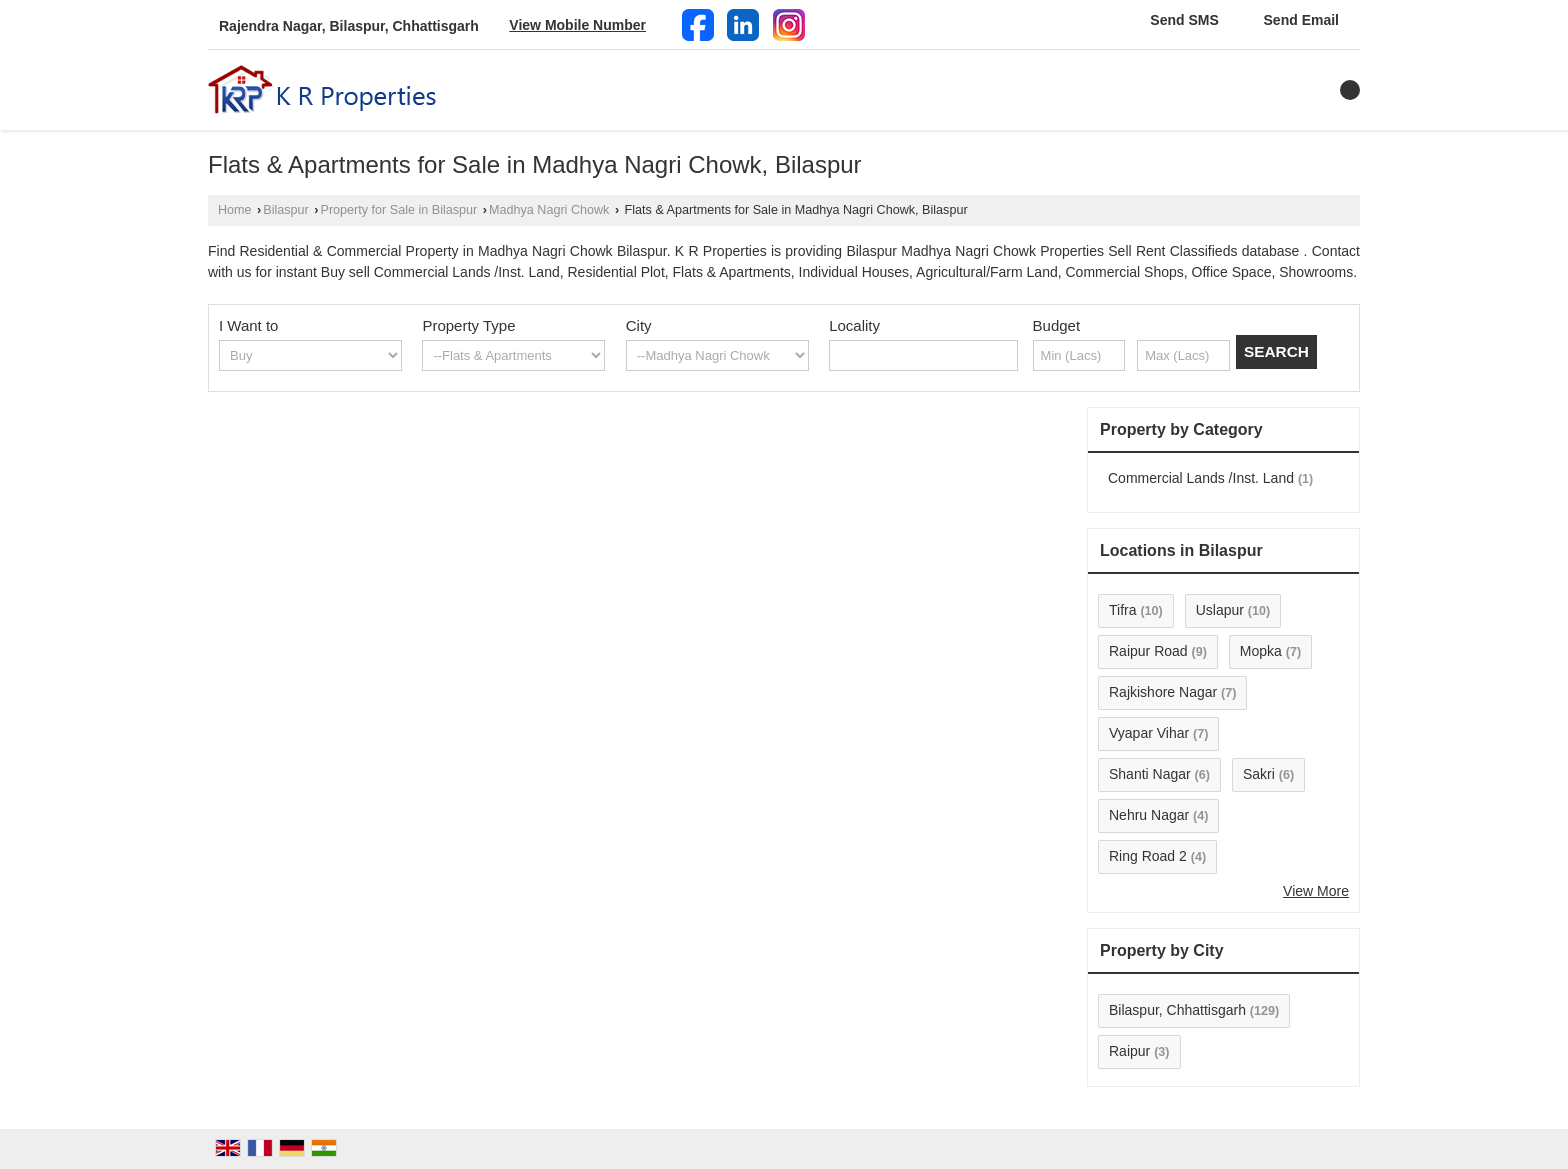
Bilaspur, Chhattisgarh (1177, 1010)
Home (235, 210)
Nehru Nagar (1149, 815)
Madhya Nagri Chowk (549, 210)
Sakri (1259, 774)
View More (1316, 891)
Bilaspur (286, 210)
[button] (577, 25)
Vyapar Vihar (1149, 733)
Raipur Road (1148, 651)
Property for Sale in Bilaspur (399, 210)
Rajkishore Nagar (1163, 692)
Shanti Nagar (1150, 774)
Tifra (1122, 610)
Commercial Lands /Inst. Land (1201, 478)
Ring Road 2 (1148, 856)
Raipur (1129, 1051)
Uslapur (1220, 610)
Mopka (1261, 651)
